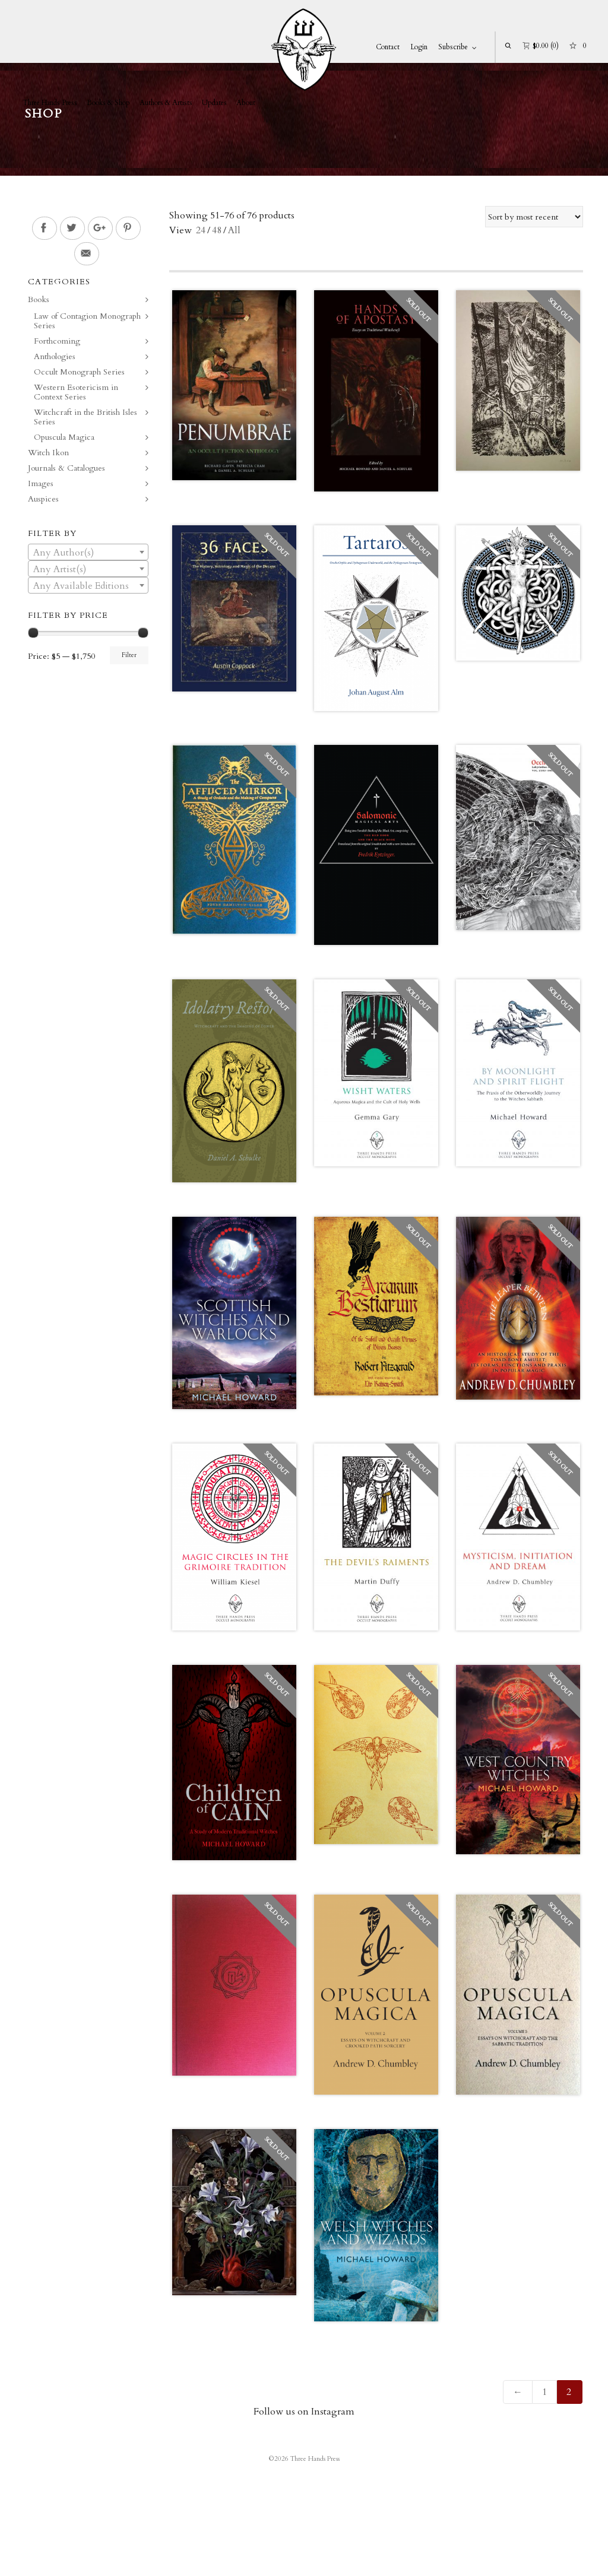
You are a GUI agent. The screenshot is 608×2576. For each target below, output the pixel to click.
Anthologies (54, 356)
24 (200, 230)
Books (38, 299)
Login (419, 47)
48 (216, 230)
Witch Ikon (48, 452)
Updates (214, 102)
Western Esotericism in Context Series (76, 392)
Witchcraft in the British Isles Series (85, 417)
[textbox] (88, 552)
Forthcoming (57, 341)
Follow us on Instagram (304, 2411)
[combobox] (88, 552)
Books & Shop (108, 102)
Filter (129, 655)
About (245, 102)
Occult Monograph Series (79, 371)
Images (40, 483)
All (234, 230)
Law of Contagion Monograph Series (87, 320)
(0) (540, 44)
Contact (388, 47)
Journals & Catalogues (66, 468)
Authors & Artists (166, 102)
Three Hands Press (50, 102)
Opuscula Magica (64, 437)
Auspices (43, 499)
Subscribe (453, 47)
